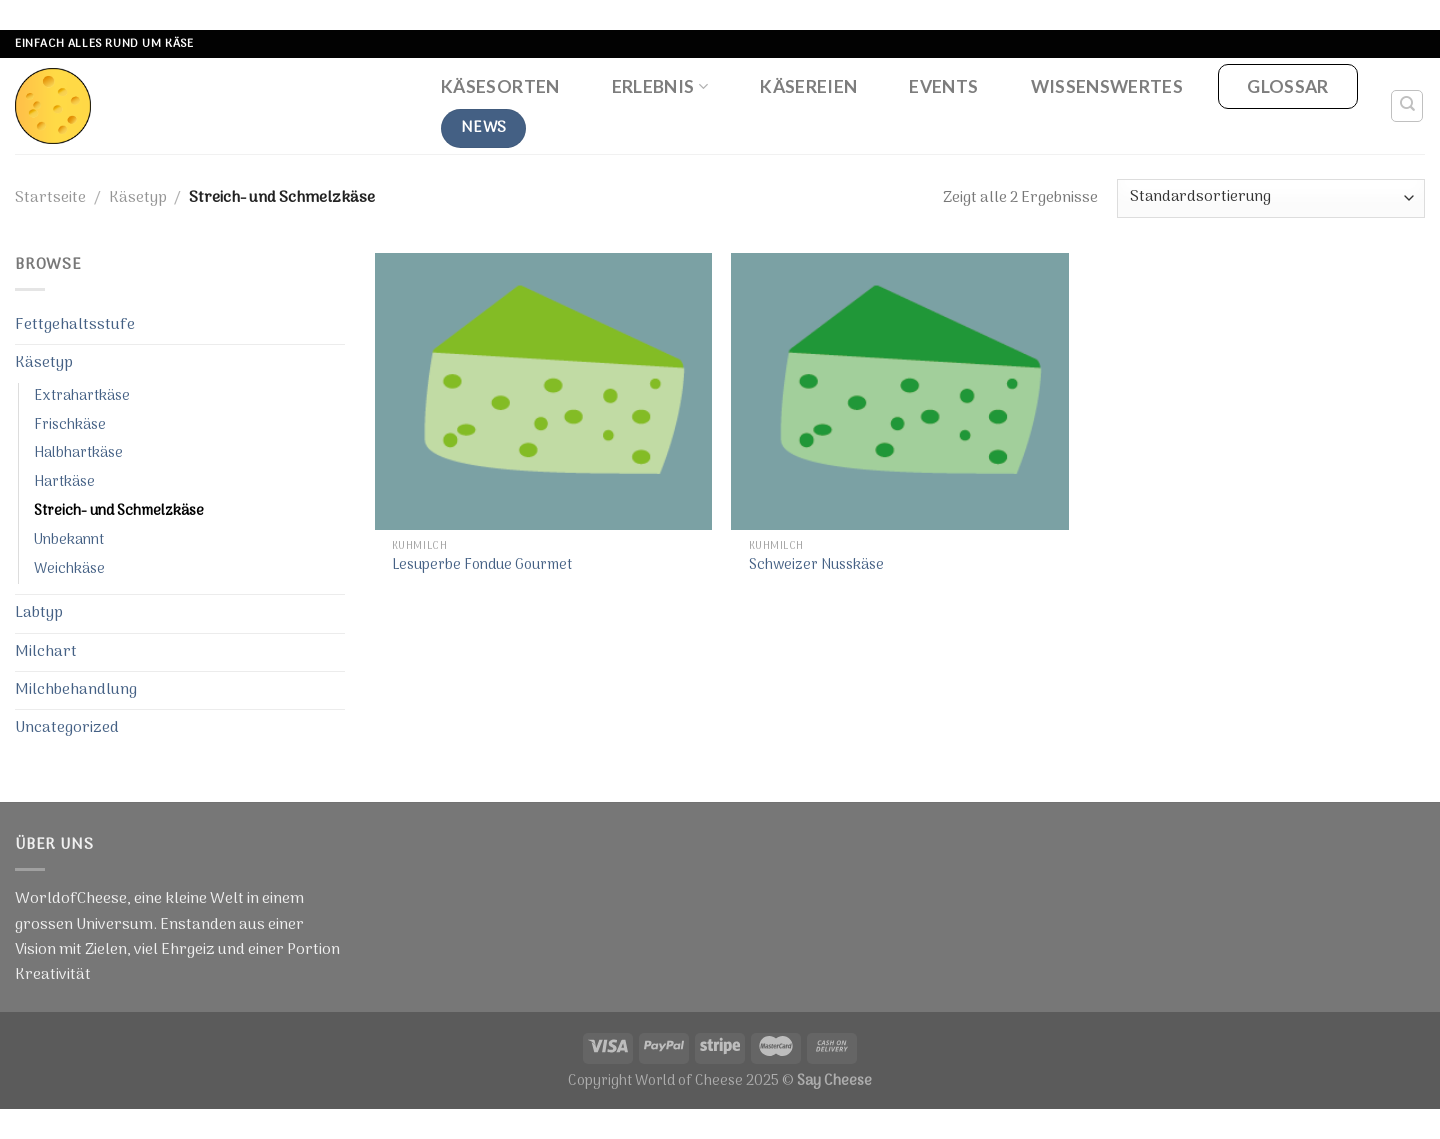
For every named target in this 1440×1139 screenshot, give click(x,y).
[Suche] (1407, 106)
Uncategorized (67, 728)
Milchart (46, 652)
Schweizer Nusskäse (816, 566)
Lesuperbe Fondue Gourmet (482, 566)
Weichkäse (69, 569)
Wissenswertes (1107, 86)
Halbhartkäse (78, 453)
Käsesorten (500, 86)
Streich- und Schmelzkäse (119, 511)
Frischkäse (70, 425)
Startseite (50, 198)
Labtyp (39, 613)
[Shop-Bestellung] (1271, 198)
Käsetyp (138, 198)
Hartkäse (64, 482)
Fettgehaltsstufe (75, 325)
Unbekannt (69, 540)
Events (943, 86)
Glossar (1287, 86)
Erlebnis (660, 86)
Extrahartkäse (82, 396)
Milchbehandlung (76, 690)
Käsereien (808, 86)
